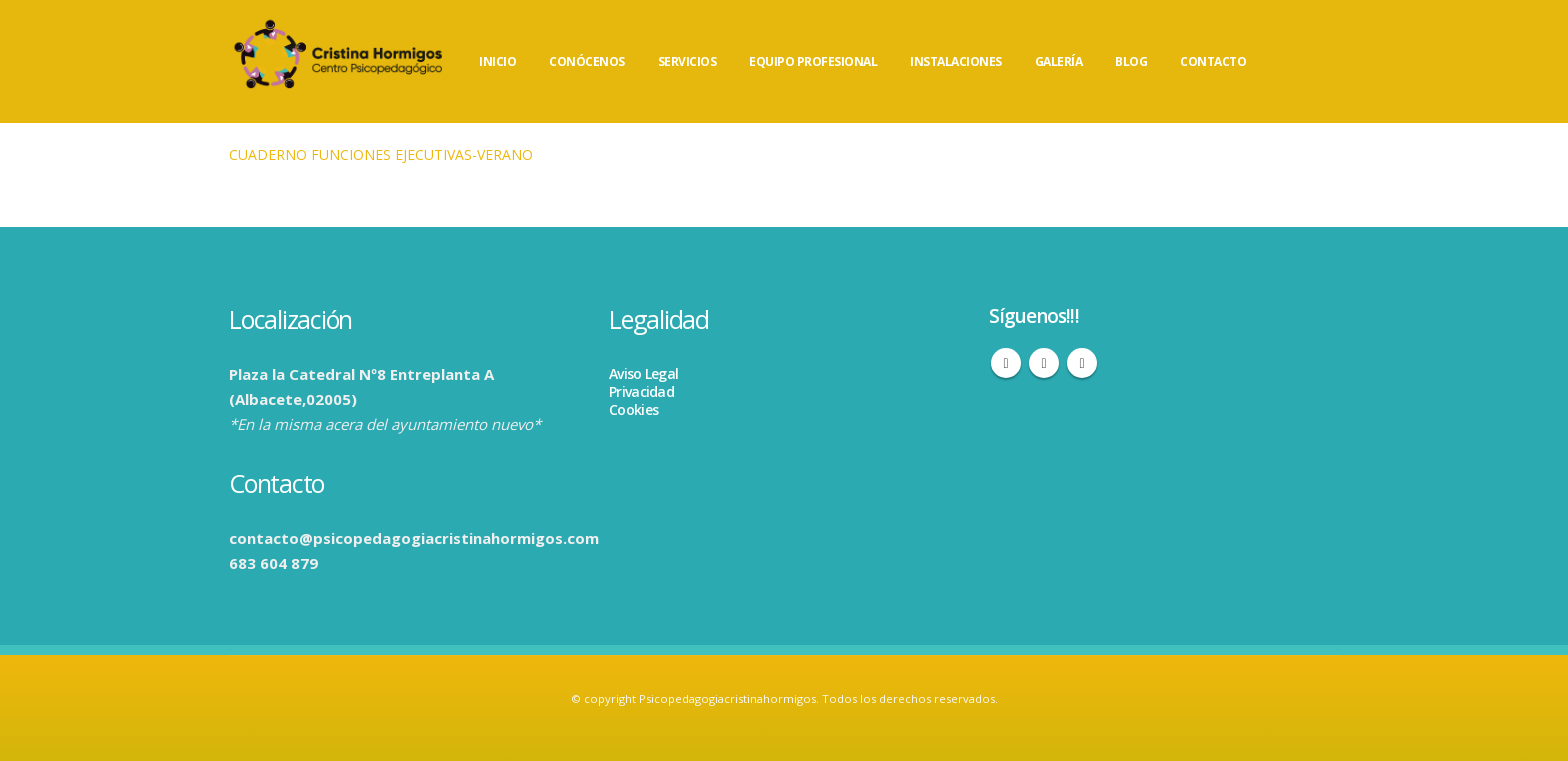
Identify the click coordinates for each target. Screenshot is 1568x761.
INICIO (497, 61)
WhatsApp (1082, 363)
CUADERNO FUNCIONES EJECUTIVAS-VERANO (381, 154)
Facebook (1006, 363)
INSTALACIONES (956, 61)
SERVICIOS (687, 61)
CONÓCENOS (587, 61)
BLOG (1131, 61)
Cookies (633, 409)
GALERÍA (1059, 61)
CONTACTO (1213, 61)
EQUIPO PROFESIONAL (813, 61)
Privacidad (641, 391)
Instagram (1044, 363)
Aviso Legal (643, 373)
